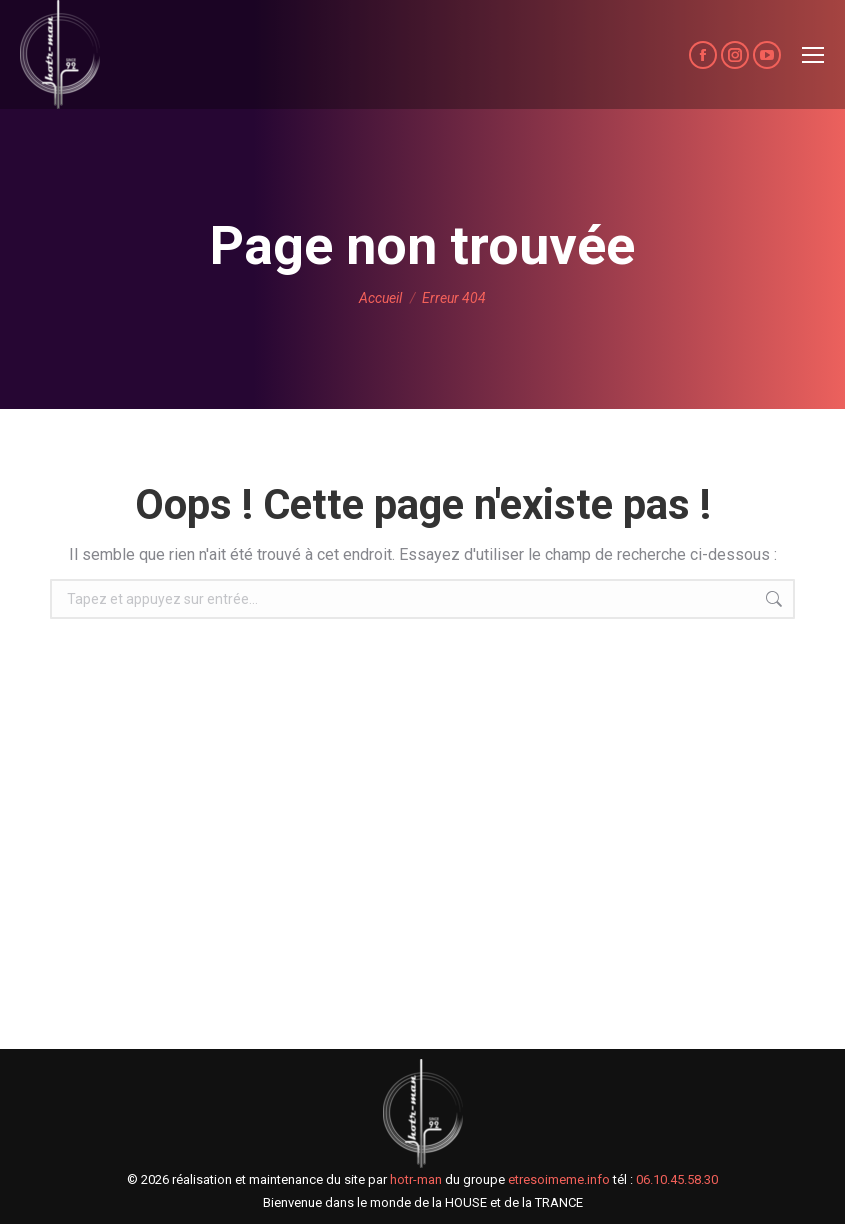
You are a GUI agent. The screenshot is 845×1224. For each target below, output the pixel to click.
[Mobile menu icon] (813, 55)
